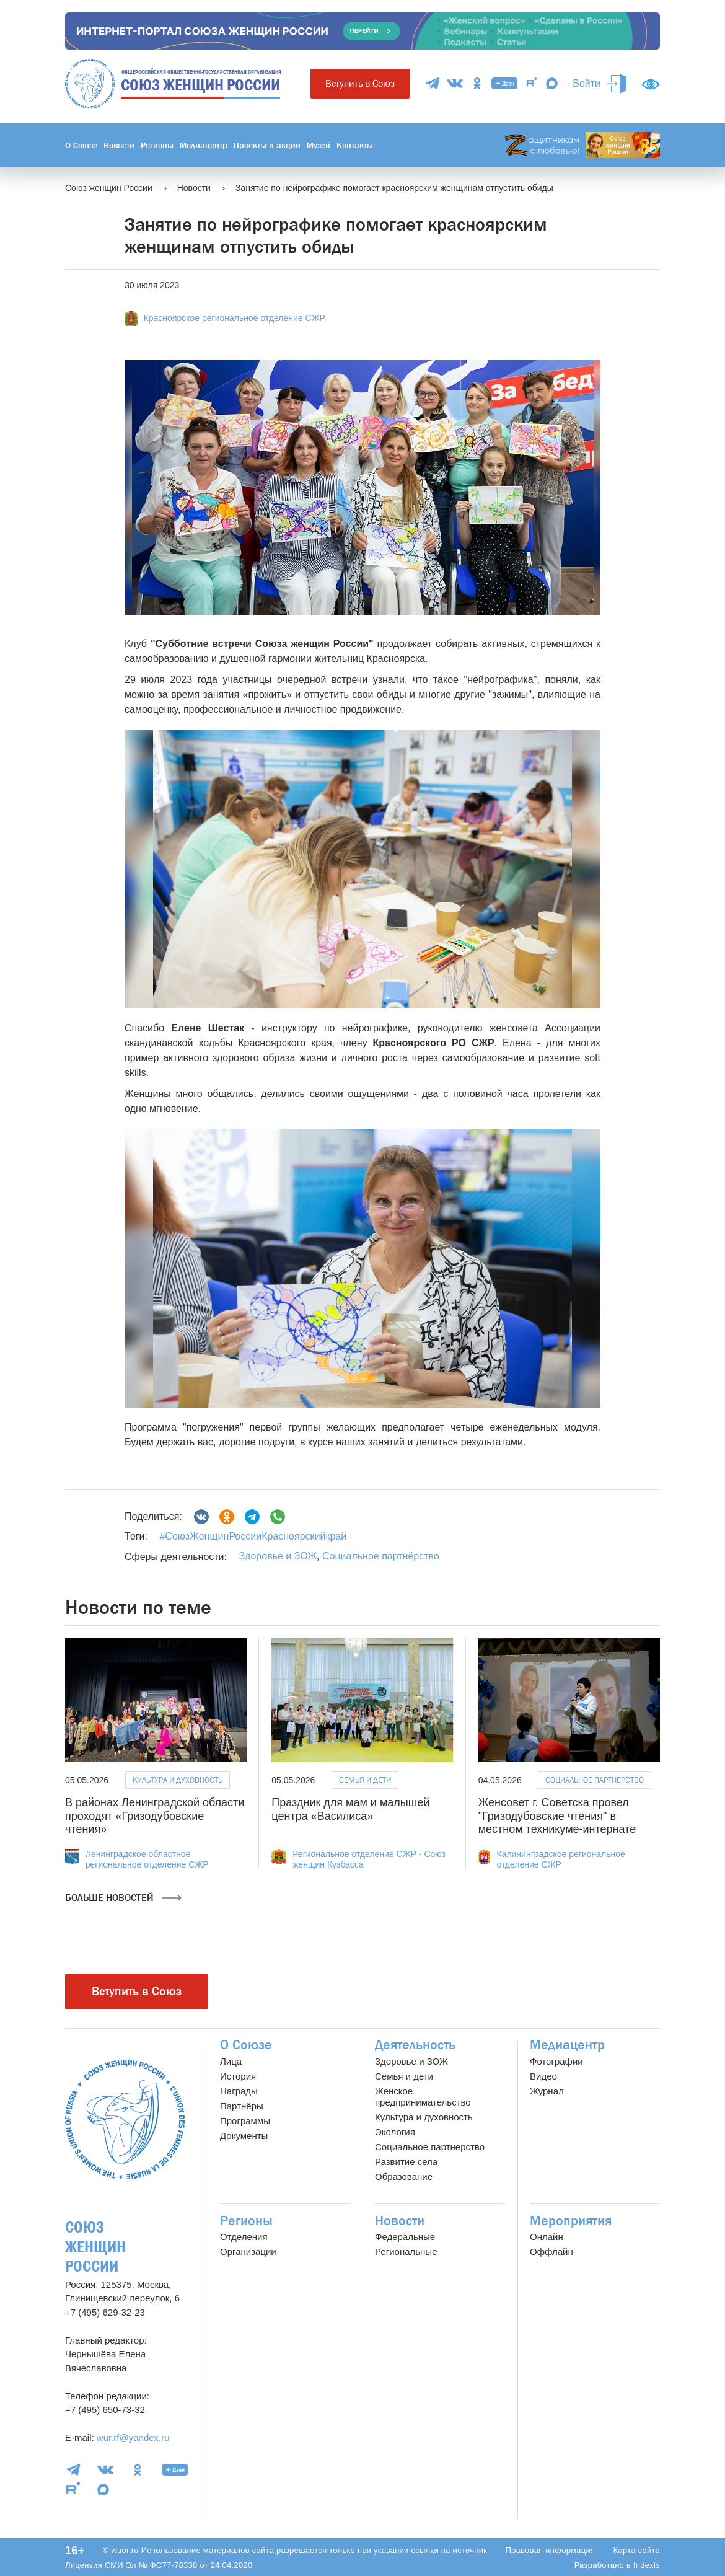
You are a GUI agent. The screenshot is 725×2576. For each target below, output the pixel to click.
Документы (244, 2135)
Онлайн (546, 2236)
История (238, 2076)
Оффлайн (551, 2251)
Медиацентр (203, 145)
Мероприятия (571, 2221)
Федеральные (405, 2236)
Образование (404, 2176)
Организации (248, 2251)
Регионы (157, 145)
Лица (231, 2061)
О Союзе (81, 145)
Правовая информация (550, 2550)
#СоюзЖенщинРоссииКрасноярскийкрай (252, 1536)
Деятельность (415, 2045)
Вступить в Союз (360, 83)
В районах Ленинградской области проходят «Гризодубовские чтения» (154, 1815)
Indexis (646, 2565)
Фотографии (556, 2061)
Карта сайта (636, 2550)
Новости (118, 145)
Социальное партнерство (430, 2147)
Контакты (354, 145)
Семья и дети (365, 1780)
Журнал (547, 2091)
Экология (395, 2132)
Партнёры (241, 2106)
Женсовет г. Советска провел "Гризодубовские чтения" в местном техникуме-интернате (557, 1815)
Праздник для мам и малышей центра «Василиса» (350, 1809)
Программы (245, 2120)
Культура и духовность (177, 1780)
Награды (239, 2091)
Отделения (244, 2236)
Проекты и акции (267, 145)
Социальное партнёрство (380, 1556)
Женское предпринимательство (423, 2096)
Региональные (406, 2251)
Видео (543, 2076)
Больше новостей (123, 1898)
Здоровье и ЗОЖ (278, 1556)
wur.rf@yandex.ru (133, 2437)
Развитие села (406, 2161)
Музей (318, 145)
